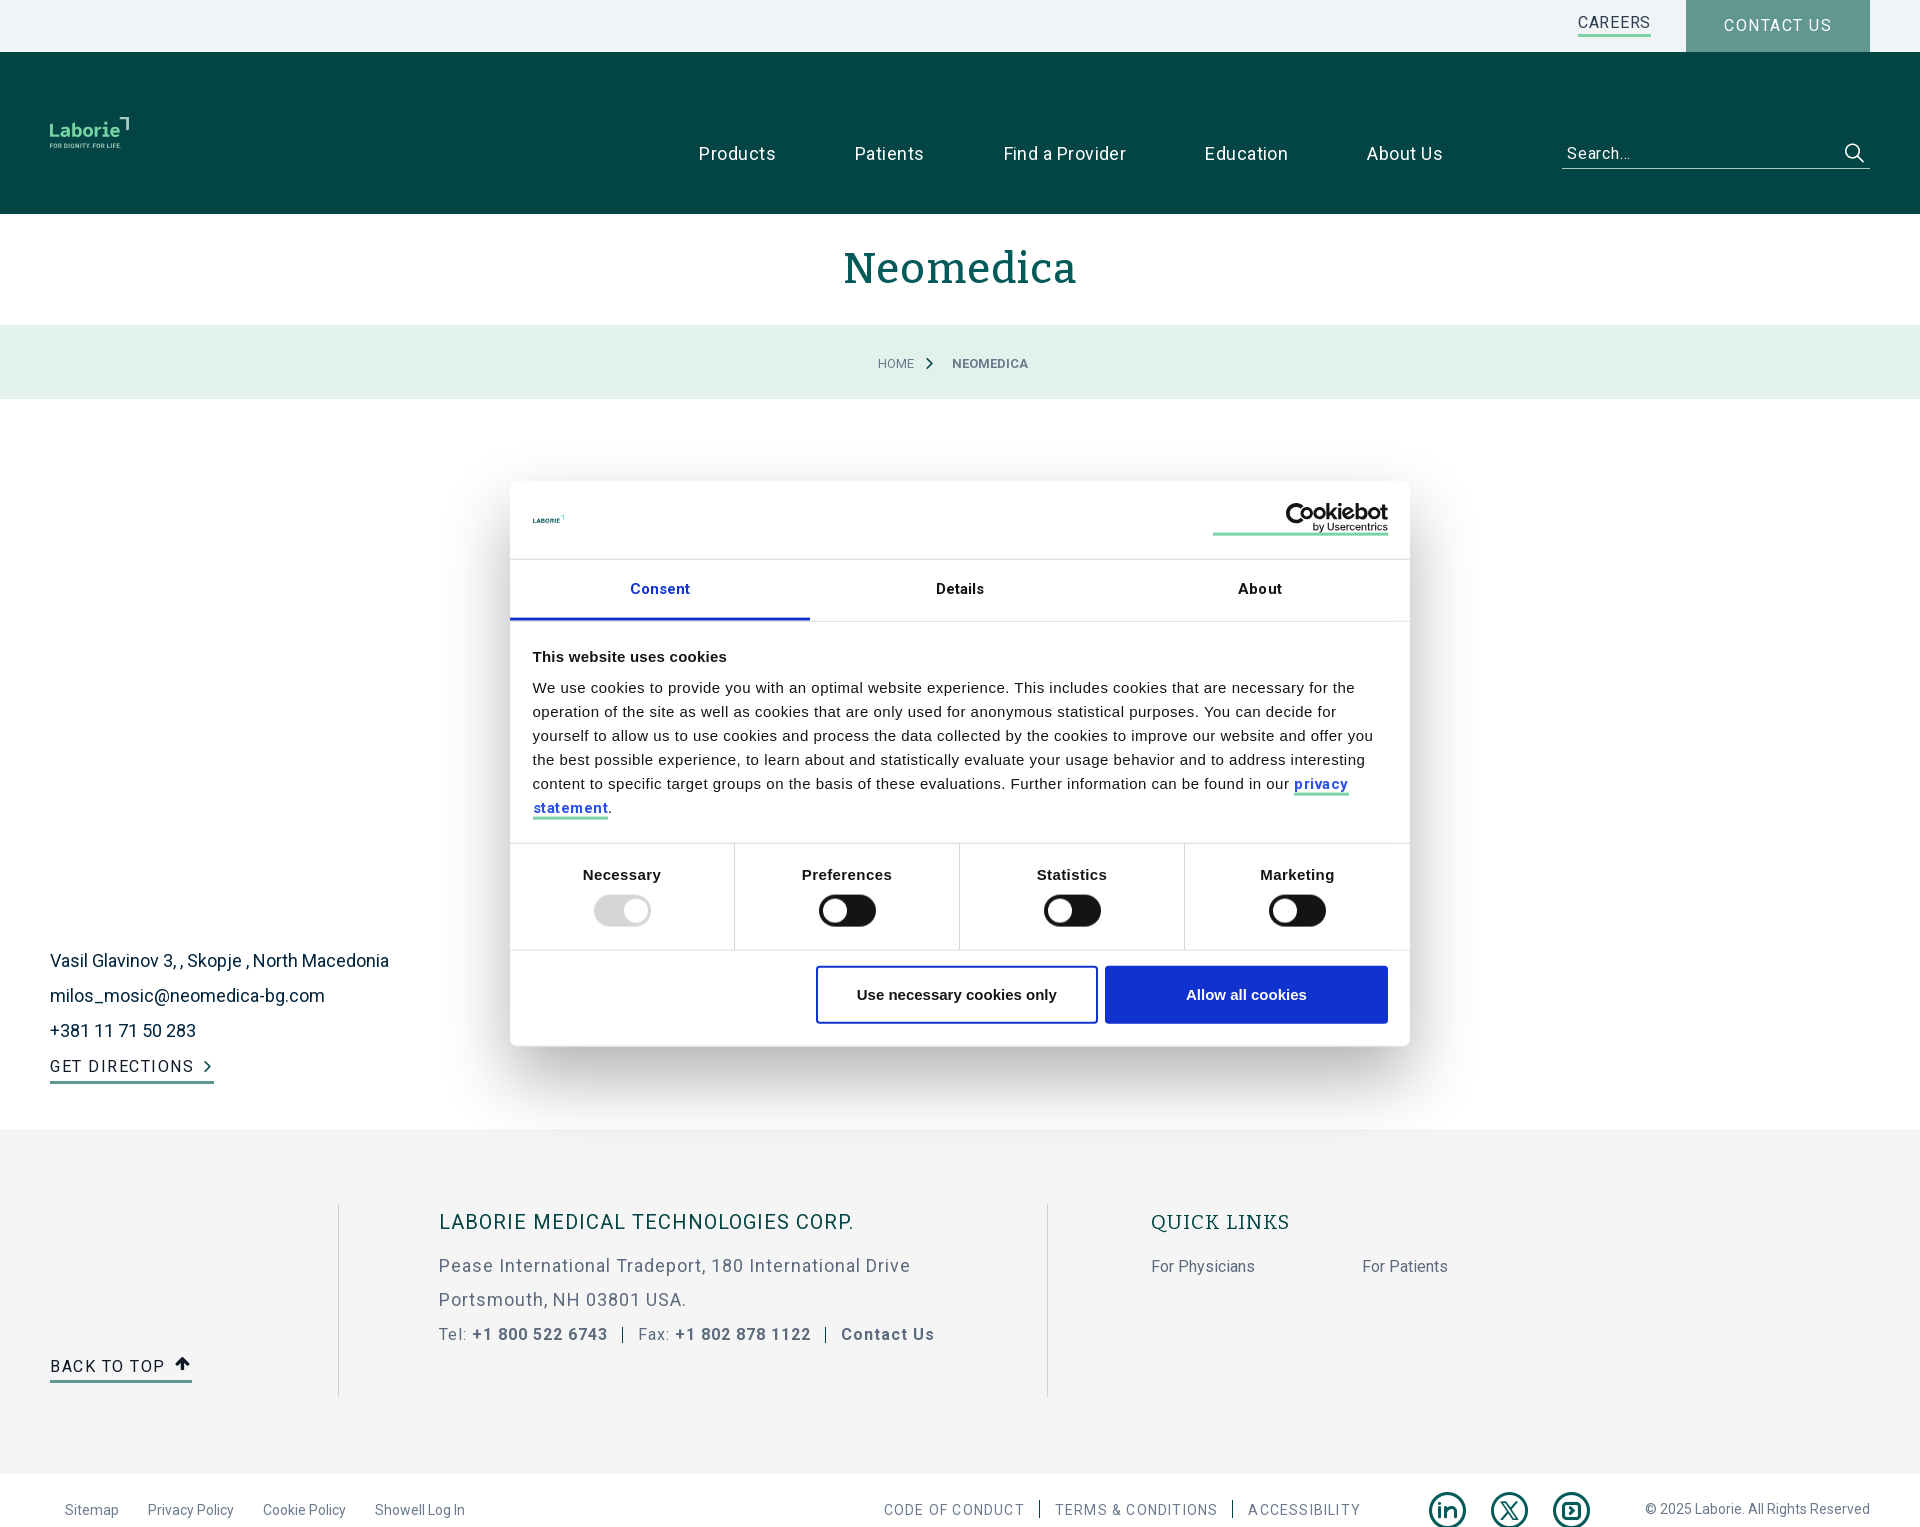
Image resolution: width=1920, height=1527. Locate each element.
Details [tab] (960, 588)
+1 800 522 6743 (540, 1271)
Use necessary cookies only (957, 993)
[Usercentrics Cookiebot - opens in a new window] (1300, 519)
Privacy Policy (191, 1447)
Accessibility (1304, 1447)
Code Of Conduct (954, 1447)
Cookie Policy (304, 1447)
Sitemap (92, 1447)
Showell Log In (420, 1447)
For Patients (1405, 1203)
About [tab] (1260, 588)
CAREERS (1614, 22)
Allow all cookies (1246, 993)
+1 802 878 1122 (743, 1271)
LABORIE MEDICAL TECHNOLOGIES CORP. (646, 1159)
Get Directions (122, 1003)
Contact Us (888, 1271)
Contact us (1778, 25)
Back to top (121, 1304)
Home (896, 300)
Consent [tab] (660, 588)
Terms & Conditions (1137, 1447)
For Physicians (1203, 1203)
